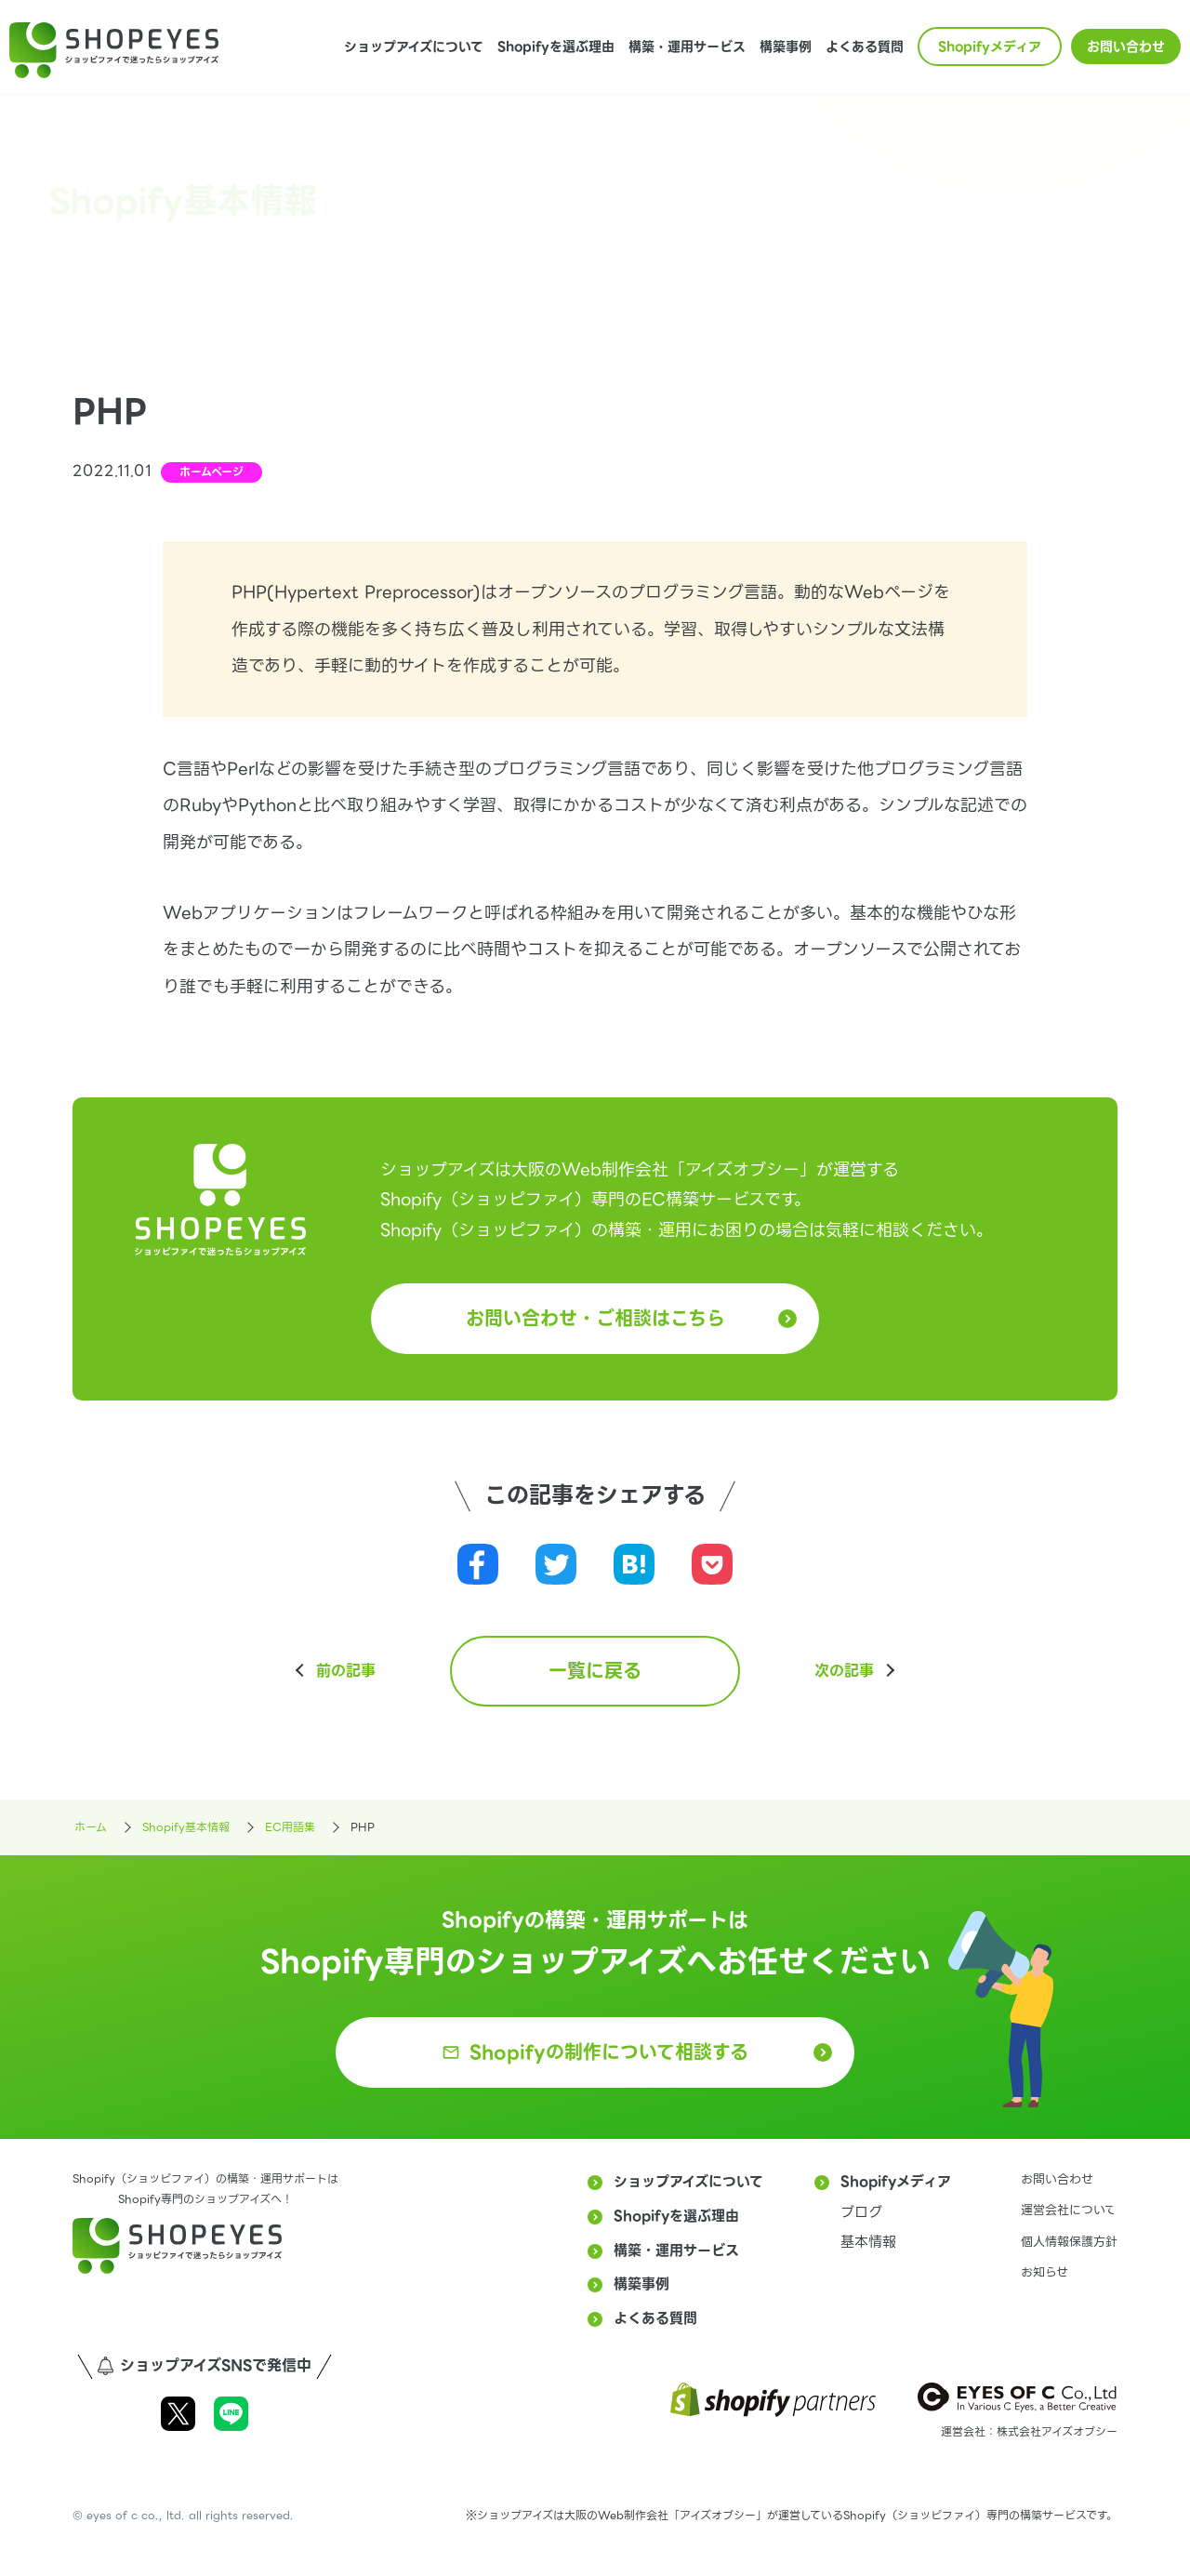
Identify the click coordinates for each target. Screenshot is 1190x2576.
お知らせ (1044, 2272)
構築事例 (786, 46)
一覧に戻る (595, 1671)
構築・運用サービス (687, 46)
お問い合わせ (1126, 46)
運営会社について (1069, 2210)
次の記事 (844, 1671)
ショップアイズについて (413, 46)
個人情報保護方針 (1069, 2241)
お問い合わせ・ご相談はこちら (595, 1319)
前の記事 (346, 1671)
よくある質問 (865, 46)
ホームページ (211, 472)
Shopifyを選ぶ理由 (556, 46)
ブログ (861, 2212)
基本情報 (868, 2242)
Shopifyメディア (989, 46)
